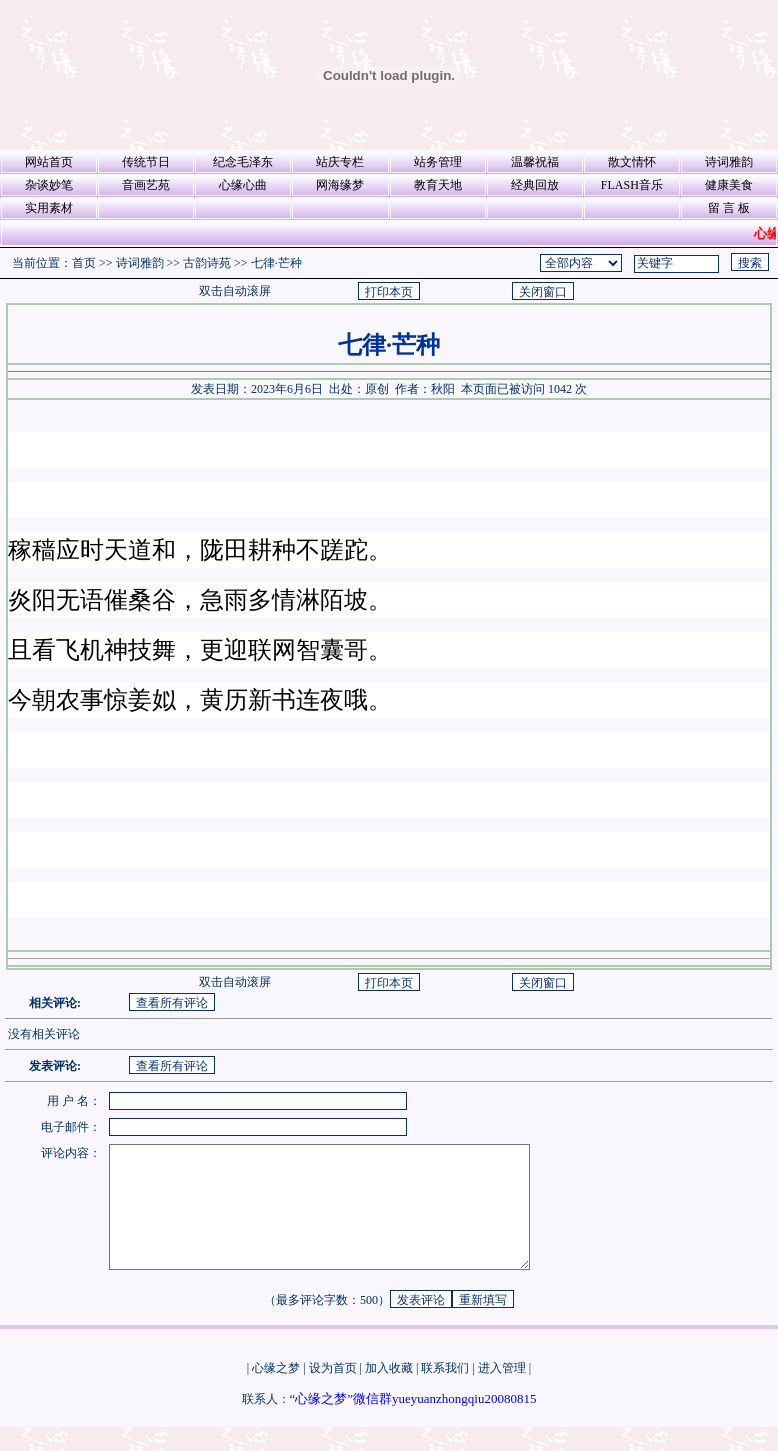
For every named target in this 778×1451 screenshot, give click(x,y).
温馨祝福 (535, 162)
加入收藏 (389, 1392)
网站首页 (49, 162)
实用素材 (49, 208)
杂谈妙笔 (49, 185)
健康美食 (729, 185)
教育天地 (438, 185)
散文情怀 (632, 162)
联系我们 (445, 1392)
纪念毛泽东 (243, 162)
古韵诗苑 (207, 263)
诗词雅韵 (729, 162)
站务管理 (438, 162)
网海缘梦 (340, 185)
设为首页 (333, 1392)
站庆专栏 (340, 162)
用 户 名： (74, 1101)
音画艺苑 (146, 185)
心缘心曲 (243, 185)
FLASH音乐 (632, 185)
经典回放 (535, 185)
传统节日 (146, 162)
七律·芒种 (276, 263)
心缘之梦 (276, 1392)
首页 (84, 263)
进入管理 (502, 1392)
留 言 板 (729, 208)
